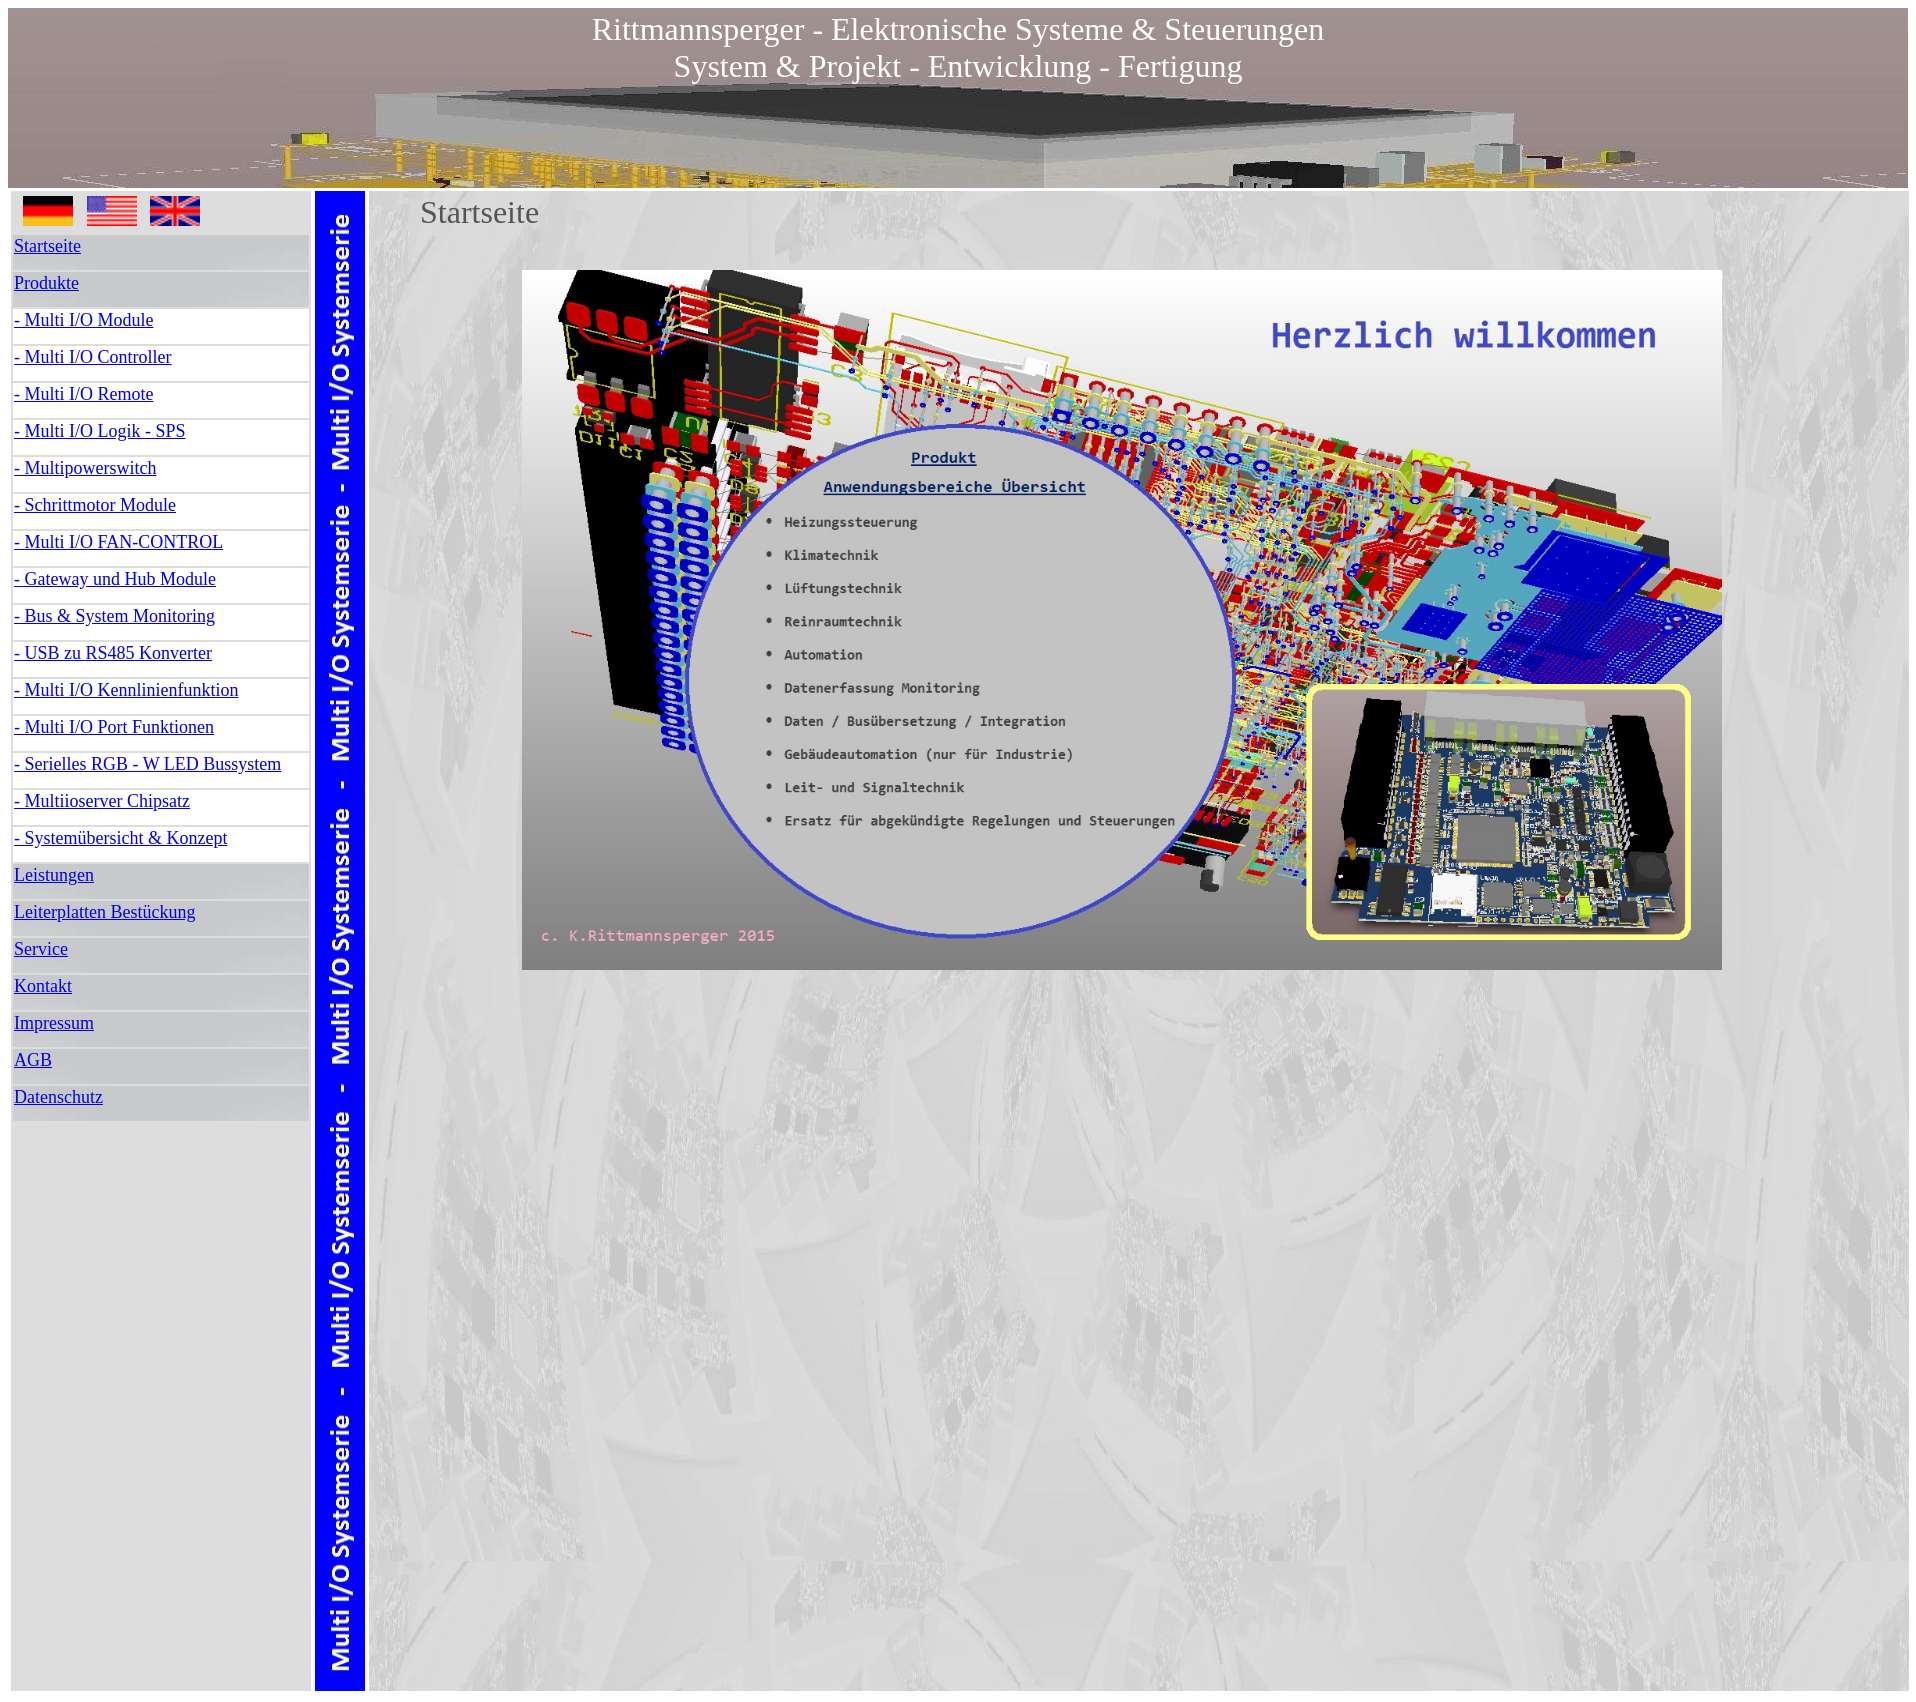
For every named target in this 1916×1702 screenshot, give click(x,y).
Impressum (54, 1023)
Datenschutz (58, 1097)
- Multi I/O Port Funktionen (114, 727)
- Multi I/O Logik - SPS (100, 431)
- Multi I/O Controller (92, 357)
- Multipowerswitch (85, 468)
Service (41, 949)
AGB (33, 1060)
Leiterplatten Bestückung (104, 912)
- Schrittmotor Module (95, 505)
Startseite (47, 246)
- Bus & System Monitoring (114, 616)
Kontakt (43, 986)
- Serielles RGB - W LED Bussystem (147, 764)
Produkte (46, 283)
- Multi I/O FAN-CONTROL (118, 542)
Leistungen (54, 875)
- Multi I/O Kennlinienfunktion (126, 690)
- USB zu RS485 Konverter (113, 653)
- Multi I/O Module (84, 320)
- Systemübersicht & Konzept (120, 838)
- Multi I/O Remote (83, 394)
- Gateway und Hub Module (115, 579)
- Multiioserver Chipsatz (102, 801)
